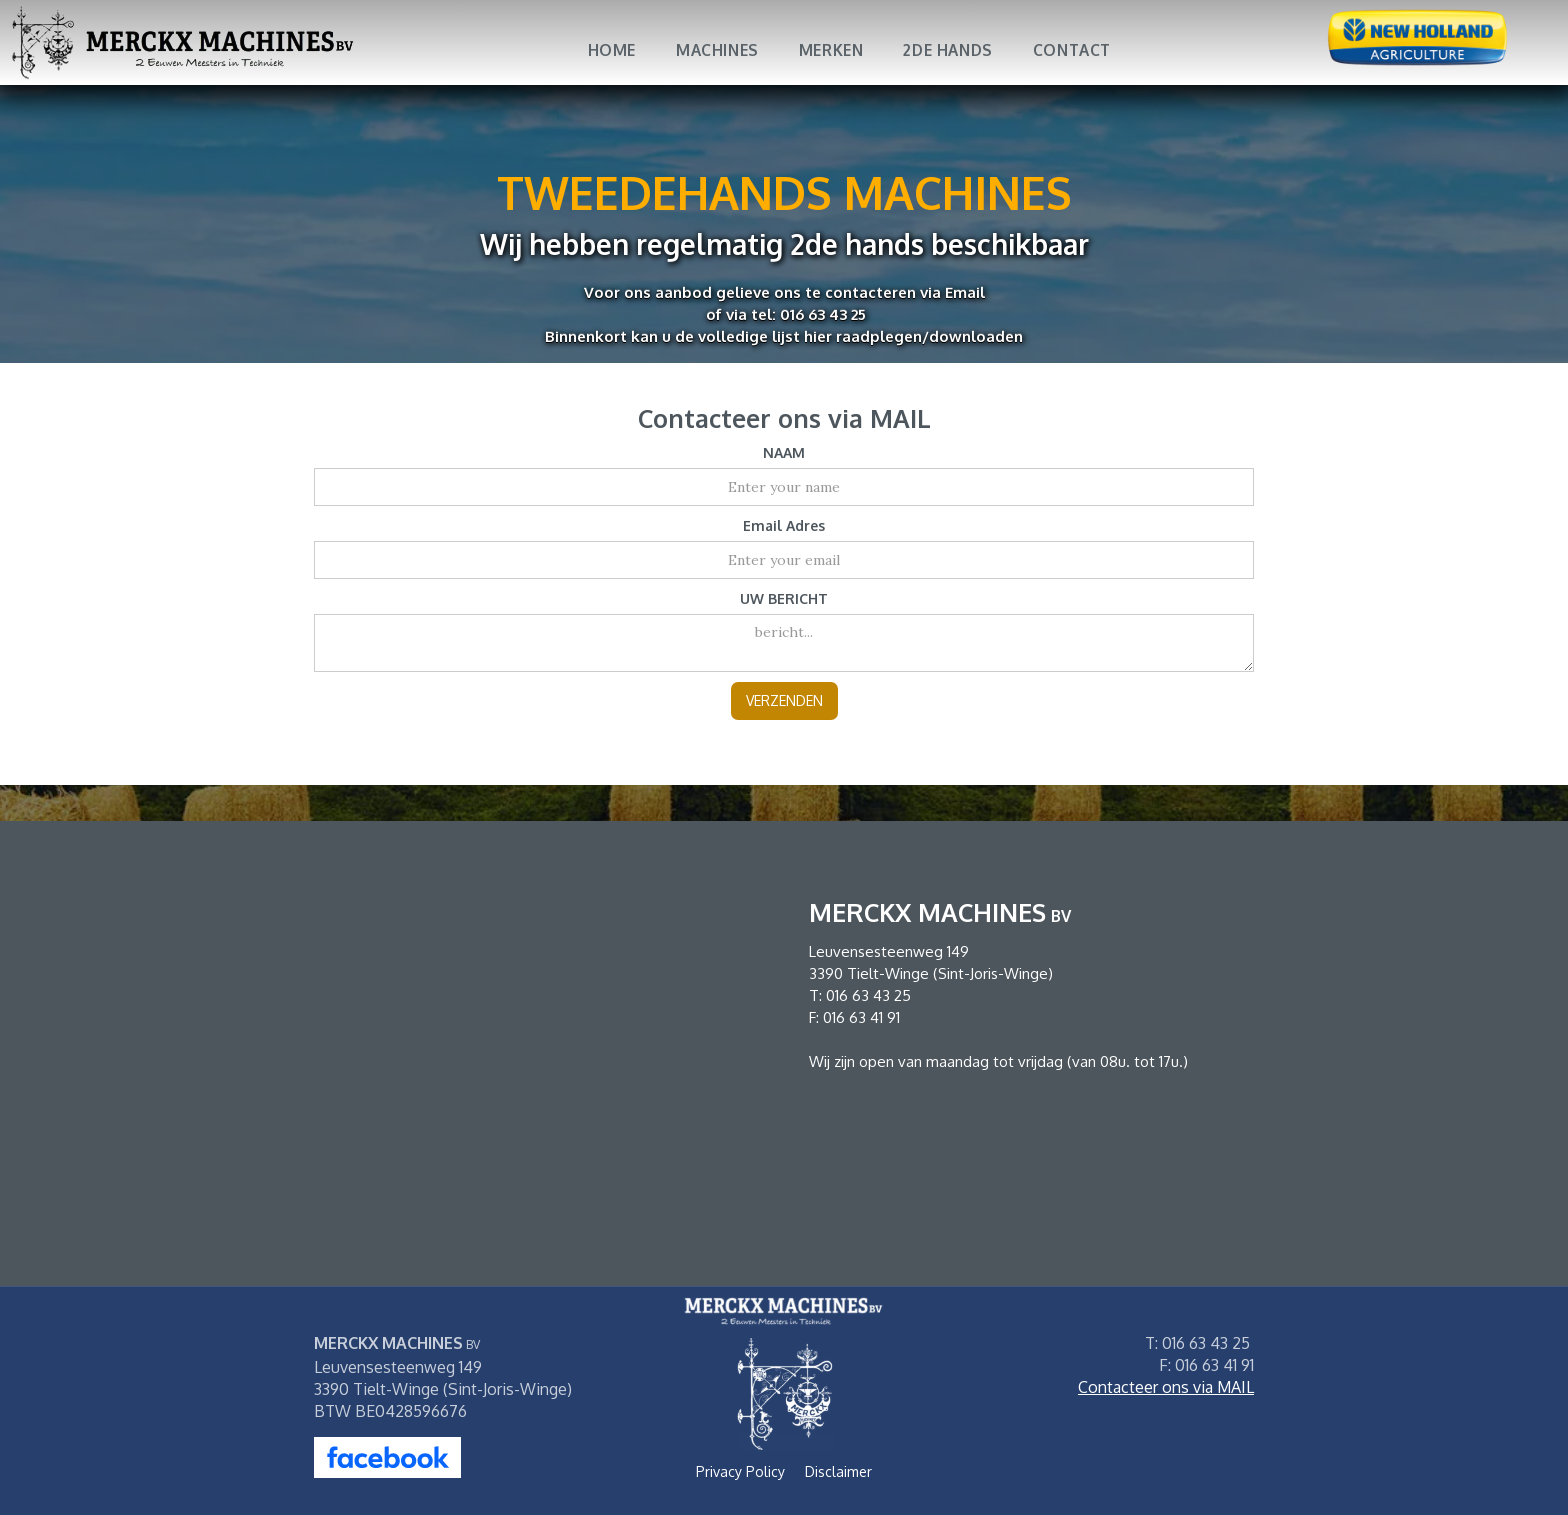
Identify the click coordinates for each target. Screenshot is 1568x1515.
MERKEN (831, 50)
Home (612, 50)
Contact (1072, 50)
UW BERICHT (784, 598)
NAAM (784, 452)
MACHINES (717, 50)
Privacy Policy (740, 1471)
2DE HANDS (947, 50)
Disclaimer (838, 1471)
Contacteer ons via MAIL (1166, 1387)
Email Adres (784, 525)
